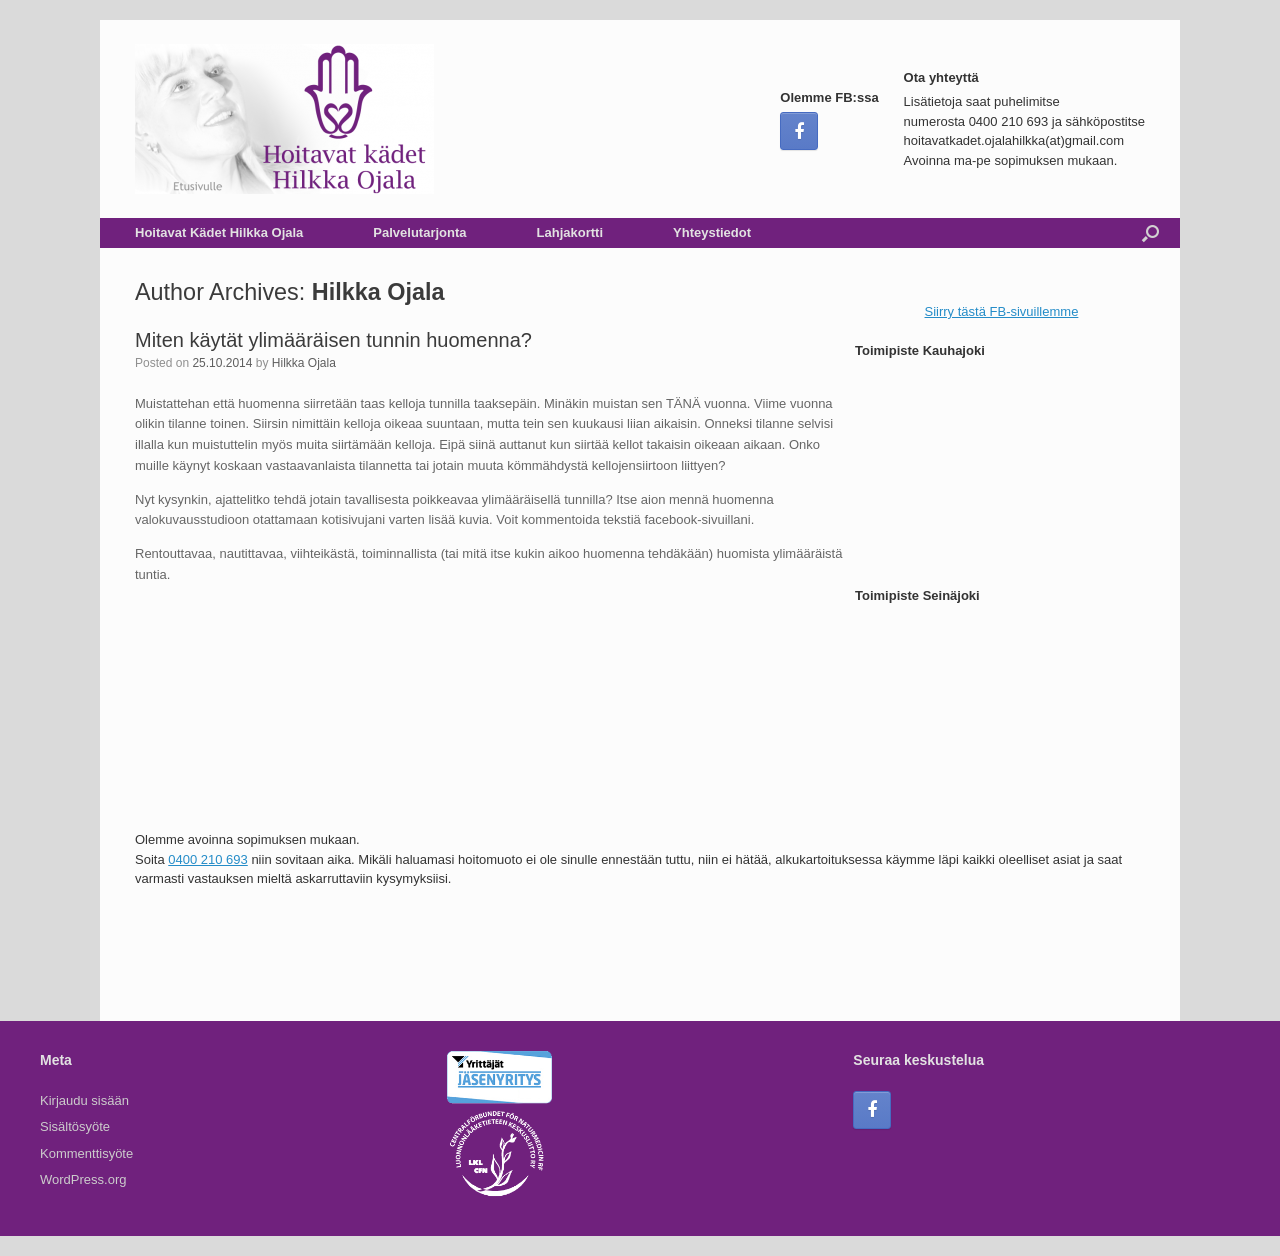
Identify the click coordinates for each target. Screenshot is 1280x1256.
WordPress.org (83, 1179)
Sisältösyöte (75, 1126)
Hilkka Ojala (378, 292)
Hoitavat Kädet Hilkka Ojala (219, 232)
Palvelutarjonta (419, 232)
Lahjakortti (570, 232)
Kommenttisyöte (86, 1153)
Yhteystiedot (712, 232)
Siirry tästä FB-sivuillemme (1002, 311)
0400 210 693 (208, 859)
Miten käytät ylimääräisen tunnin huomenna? (333, 340)
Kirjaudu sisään (84, 1100)
